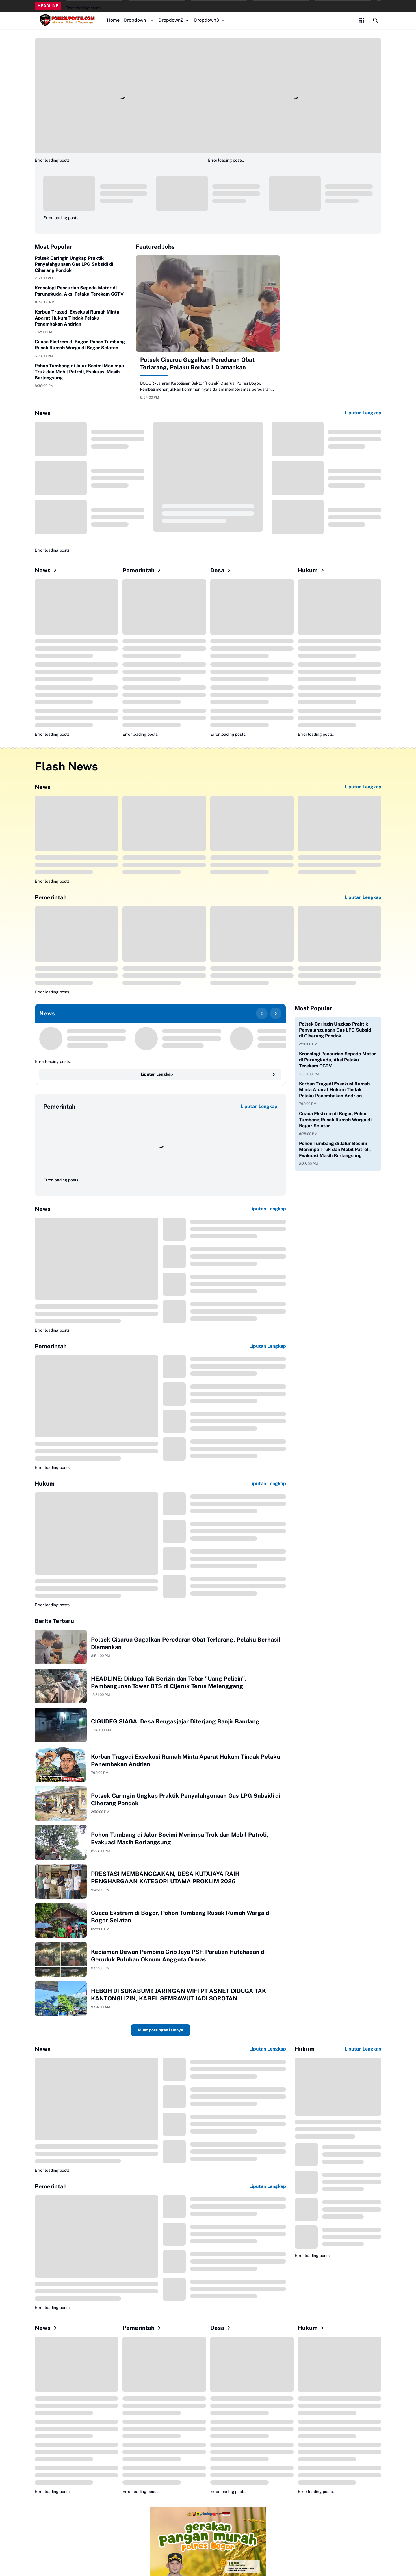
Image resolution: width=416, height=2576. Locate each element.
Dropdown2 (174, 20)
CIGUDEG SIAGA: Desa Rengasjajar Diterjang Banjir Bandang (175, 1721)
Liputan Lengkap (363, 413)
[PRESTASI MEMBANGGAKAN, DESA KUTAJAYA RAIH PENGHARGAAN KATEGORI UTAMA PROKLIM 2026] (61, 1881)
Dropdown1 (139, 20)
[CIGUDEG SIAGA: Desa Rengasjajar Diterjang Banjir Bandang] (61, 1725)
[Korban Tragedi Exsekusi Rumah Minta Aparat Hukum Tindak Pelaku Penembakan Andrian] (61, 1764)
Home (113, 20)
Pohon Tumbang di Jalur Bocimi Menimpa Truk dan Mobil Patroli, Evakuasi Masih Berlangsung (79, 372)
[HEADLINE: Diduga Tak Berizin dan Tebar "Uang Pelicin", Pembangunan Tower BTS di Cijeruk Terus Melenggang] (61, 1686)
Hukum (312, 570)
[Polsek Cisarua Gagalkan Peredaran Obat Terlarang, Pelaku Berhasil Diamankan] (208, 303)
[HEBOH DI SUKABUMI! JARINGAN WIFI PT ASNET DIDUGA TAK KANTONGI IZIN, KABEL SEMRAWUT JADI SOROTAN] (61, 1998)
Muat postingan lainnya (160, 2030)
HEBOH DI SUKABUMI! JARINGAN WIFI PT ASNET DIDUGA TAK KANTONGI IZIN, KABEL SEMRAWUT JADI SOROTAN (178, 1994)
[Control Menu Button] (361, 20)
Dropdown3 (209, 20)
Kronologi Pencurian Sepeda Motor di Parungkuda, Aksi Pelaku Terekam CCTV (79, 291)
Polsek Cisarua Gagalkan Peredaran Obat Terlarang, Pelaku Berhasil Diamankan (197, 363)
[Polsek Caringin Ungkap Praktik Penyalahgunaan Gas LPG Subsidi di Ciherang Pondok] (61, 1803)
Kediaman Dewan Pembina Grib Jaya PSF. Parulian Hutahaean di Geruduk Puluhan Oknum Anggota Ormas (178, 1955)
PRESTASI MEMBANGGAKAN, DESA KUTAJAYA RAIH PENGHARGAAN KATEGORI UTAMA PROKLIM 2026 (165, 1877)
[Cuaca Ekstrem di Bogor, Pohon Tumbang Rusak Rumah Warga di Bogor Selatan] (61, 1920)
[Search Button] (375, 20)
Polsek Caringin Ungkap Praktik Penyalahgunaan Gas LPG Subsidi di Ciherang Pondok (74, 264)
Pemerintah (142, 570)
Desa (221, 570)
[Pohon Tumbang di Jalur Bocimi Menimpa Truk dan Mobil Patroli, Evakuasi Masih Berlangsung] (61, 1842)
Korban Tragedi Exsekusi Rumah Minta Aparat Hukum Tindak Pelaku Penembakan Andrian (77, 318)
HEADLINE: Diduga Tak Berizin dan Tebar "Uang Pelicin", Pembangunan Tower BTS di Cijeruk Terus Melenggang (169, 1682)
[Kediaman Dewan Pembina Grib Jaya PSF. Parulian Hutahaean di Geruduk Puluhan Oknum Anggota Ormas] (61, 1959)
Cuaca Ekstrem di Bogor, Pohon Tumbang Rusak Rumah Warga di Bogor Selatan (80, 345)
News (47, 570)
